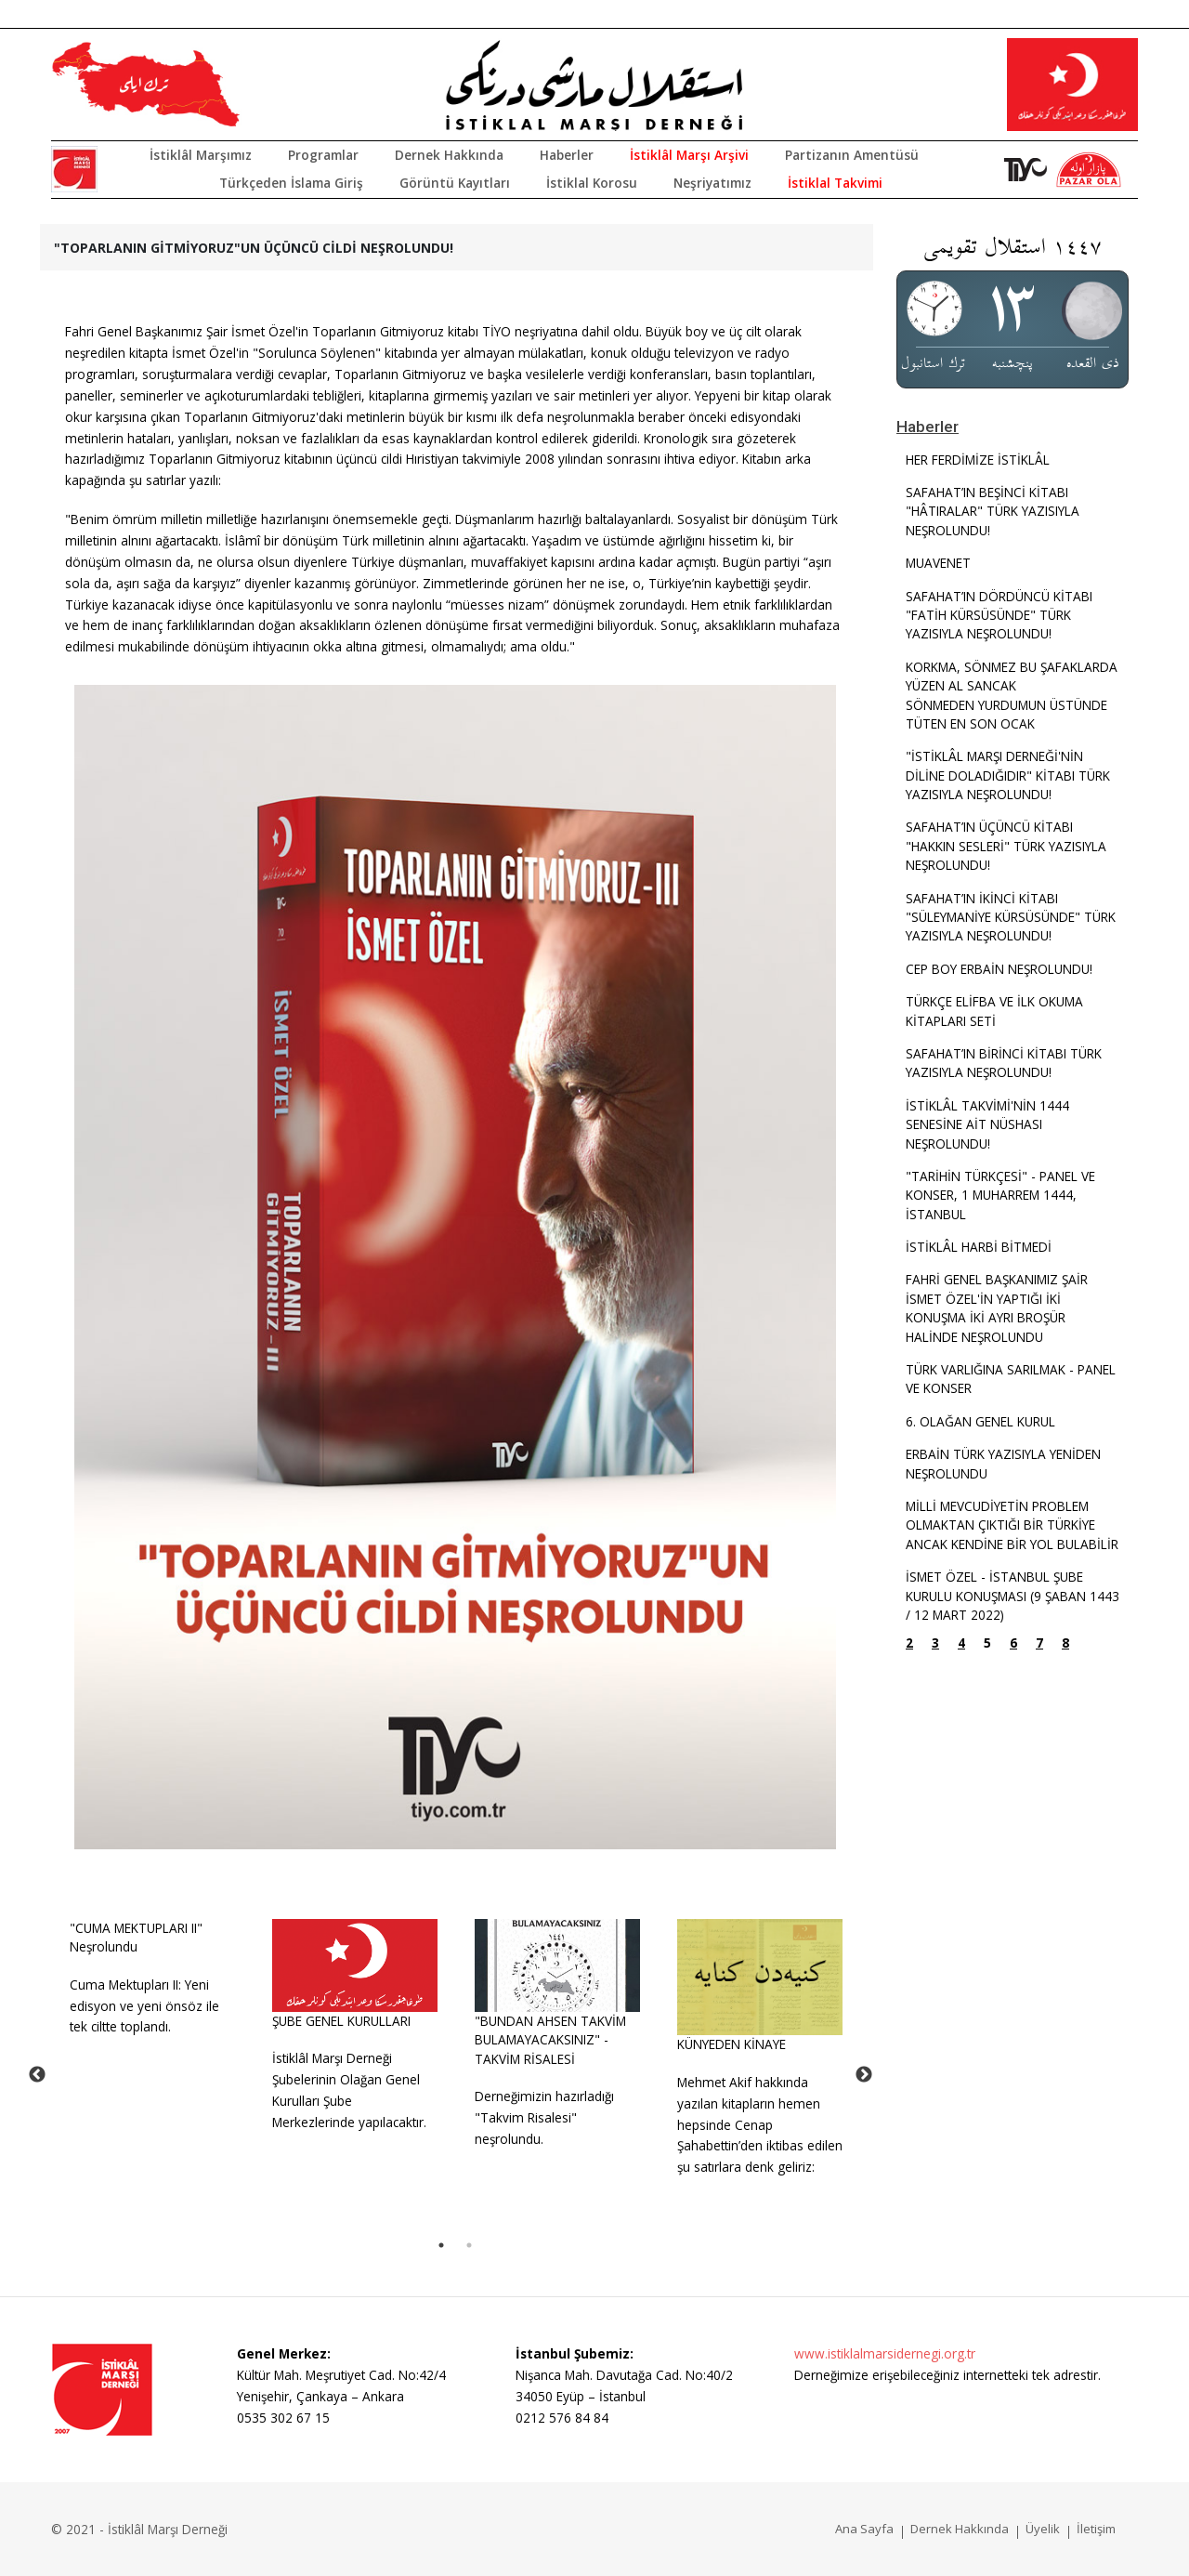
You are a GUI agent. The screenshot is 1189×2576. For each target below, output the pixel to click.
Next (863, 2075)
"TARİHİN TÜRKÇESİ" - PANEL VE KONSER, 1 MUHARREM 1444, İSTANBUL (1000, 1195)
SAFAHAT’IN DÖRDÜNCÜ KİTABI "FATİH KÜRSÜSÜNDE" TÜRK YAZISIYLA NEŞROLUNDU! (999, 615)
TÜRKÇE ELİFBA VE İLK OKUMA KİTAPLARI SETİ (994, 1010)
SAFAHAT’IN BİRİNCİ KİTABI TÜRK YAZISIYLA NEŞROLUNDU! (1004, 1063)
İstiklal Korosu (591, 182)
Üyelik (1043, 2528)
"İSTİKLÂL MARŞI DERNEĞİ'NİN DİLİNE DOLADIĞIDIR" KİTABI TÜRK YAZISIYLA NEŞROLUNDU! (1008, 775)
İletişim (1096, 2528)
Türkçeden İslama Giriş (291, 182)
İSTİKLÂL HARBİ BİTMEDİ (979, 1246)
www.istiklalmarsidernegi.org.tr (884, 2353)
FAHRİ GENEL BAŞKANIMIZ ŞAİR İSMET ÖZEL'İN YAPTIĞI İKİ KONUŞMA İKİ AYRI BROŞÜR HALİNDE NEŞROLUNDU (997, 1307)
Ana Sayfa (864, 2528)
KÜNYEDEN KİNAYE (731, 2044)
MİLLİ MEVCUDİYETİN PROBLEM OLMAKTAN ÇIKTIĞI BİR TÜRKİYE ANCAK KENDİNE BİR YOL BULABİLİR (1012, 1525)
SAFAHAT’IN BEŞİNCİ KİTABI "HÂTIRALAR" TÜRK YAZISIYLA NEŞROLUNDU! (992, 511)
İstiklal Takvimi (835, 182)
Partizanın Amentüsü (852, 155)
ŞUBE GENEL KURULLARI (341, 2021)
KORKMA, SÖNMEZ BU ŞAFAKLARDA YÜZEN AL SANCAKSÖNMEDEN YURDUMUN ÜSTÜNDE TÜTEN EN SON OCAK (1011, 695)
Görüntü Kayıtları (454, 182)
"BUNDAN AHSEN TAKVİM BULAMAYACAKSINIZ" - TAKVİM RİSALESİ (550, 2040)
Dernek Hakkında (449, 155)
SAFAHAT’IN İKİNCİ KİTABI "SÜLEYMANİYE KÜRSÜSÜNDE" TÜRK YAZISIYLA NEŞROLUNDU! (1011, 917)
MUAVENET (938, 563)
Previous (37, 2075)
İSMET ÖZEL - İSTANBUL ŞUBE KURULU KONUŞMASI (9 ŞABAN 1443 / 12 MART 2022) (1012, 1595)
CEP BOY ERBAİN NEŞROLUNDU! (999, 969)
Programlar (323, 155)
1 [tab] (441, 2245)
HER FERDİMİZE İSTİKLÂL (978, 459)
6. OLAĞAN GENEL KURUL (980, 1421)
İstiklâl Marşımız (201, 155)
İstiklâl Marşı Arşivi (689, 155)
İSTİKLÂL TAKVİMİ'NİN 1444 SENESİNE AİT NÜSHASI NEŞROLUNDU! (987, 1124)
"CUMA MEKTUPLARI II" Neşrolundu (136, 1937)
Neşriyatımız (712, 182)
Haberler (567, 155)
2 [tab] (469, 2245)
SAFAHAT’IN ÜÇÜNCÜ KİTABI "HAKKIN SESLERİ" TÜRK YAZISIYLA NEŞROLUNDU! (1006, 846)
